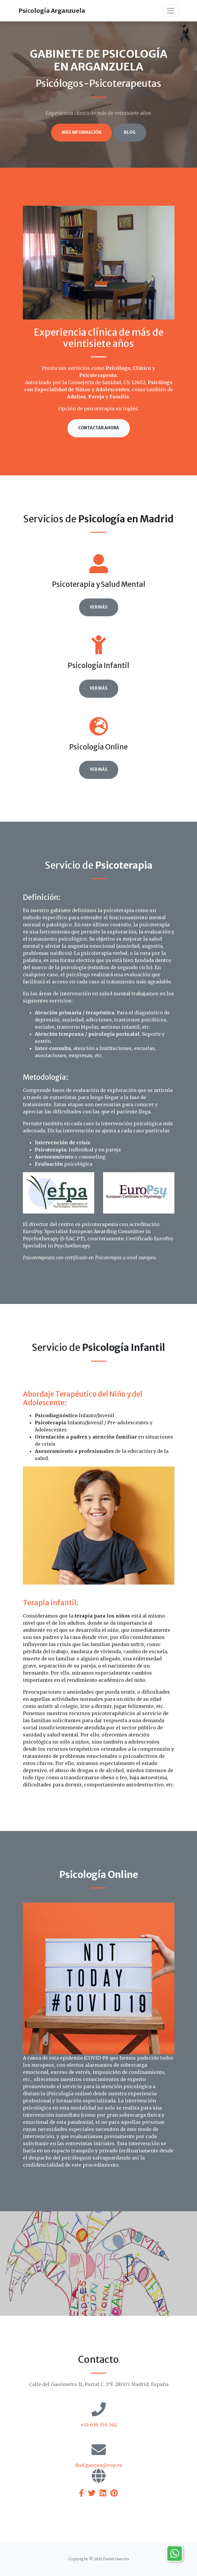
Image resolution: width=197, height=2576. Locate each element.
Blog (129, 132)
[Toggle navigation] (170, 11)
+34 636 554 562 (98, 2425)
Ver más (99, 607)
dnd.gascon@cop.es (98, 2465)
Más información (81, 132)
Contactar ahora (98, 427)
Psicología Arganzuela (51, 10)
